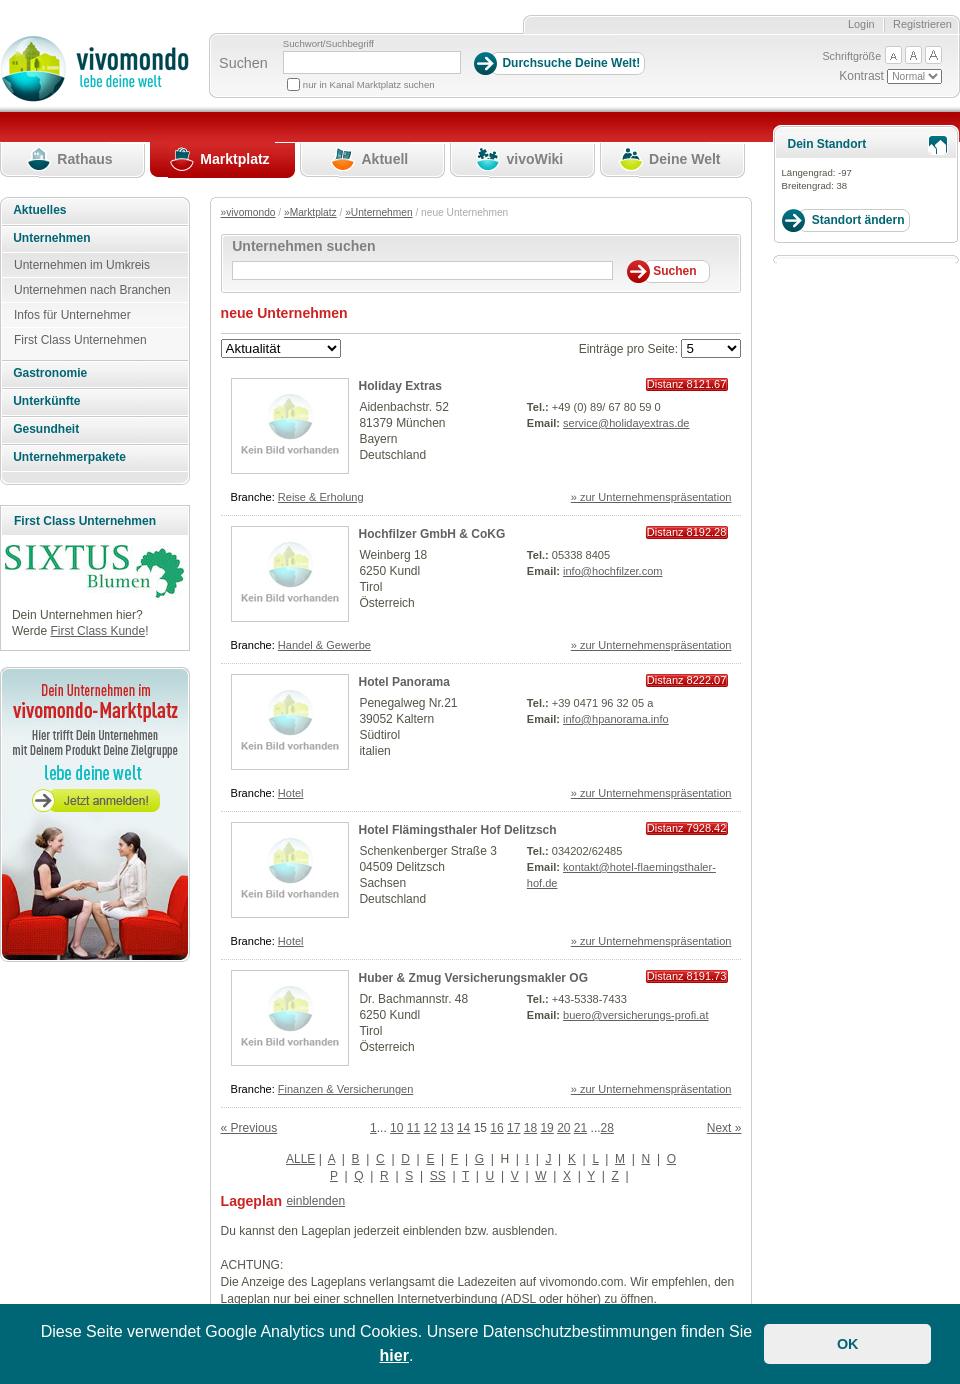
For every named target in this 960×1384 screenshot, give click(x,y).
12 (430, 1128)
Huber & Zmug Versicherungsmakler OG (473, 978)
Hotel (291, 793)
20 (563, 1128)
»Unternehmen (378, 212)
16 (496, 1128)
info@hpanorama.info (616, 719)
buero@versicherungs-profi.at (635, 1015)
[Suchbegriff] (372, 62)
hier (394, 1355)
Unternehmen (51, 238)
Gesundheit (46, 429)
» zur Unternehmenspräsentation (651, 497)
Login (861, 24)
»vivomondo (248, 212)
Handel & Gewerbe (324, 645)
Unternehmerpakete (69, 457)
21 (580, 1128)
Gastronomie (50, 373)
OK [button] (848, 1344)
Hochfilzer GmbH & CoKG (432, 534)
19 (546, 1128)
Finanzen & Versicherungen (346, 1089)
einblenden (315, 1201)
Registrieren (922, 24)
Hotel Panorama (404, 682)
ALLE (300, 1159)
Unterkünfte (46, 401)
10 (396, 1128)
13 (446, 1128)
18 (530, 1128)
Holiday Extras (400, 386)
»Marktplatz (310, 212)
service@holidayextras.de (626, 423)
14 (463, 1128)
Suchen (243, 63)
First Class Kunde (97, 631)
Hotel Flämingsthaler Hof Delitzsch (458, 830)
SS (438, 1176)
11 (413, 1128)
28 (607, 1128)
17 (513, 1128)
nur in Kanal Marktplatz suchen (369, 84)
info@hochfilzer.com (613, 571)
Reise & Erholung (321, 497)
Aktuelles (39, 210)
